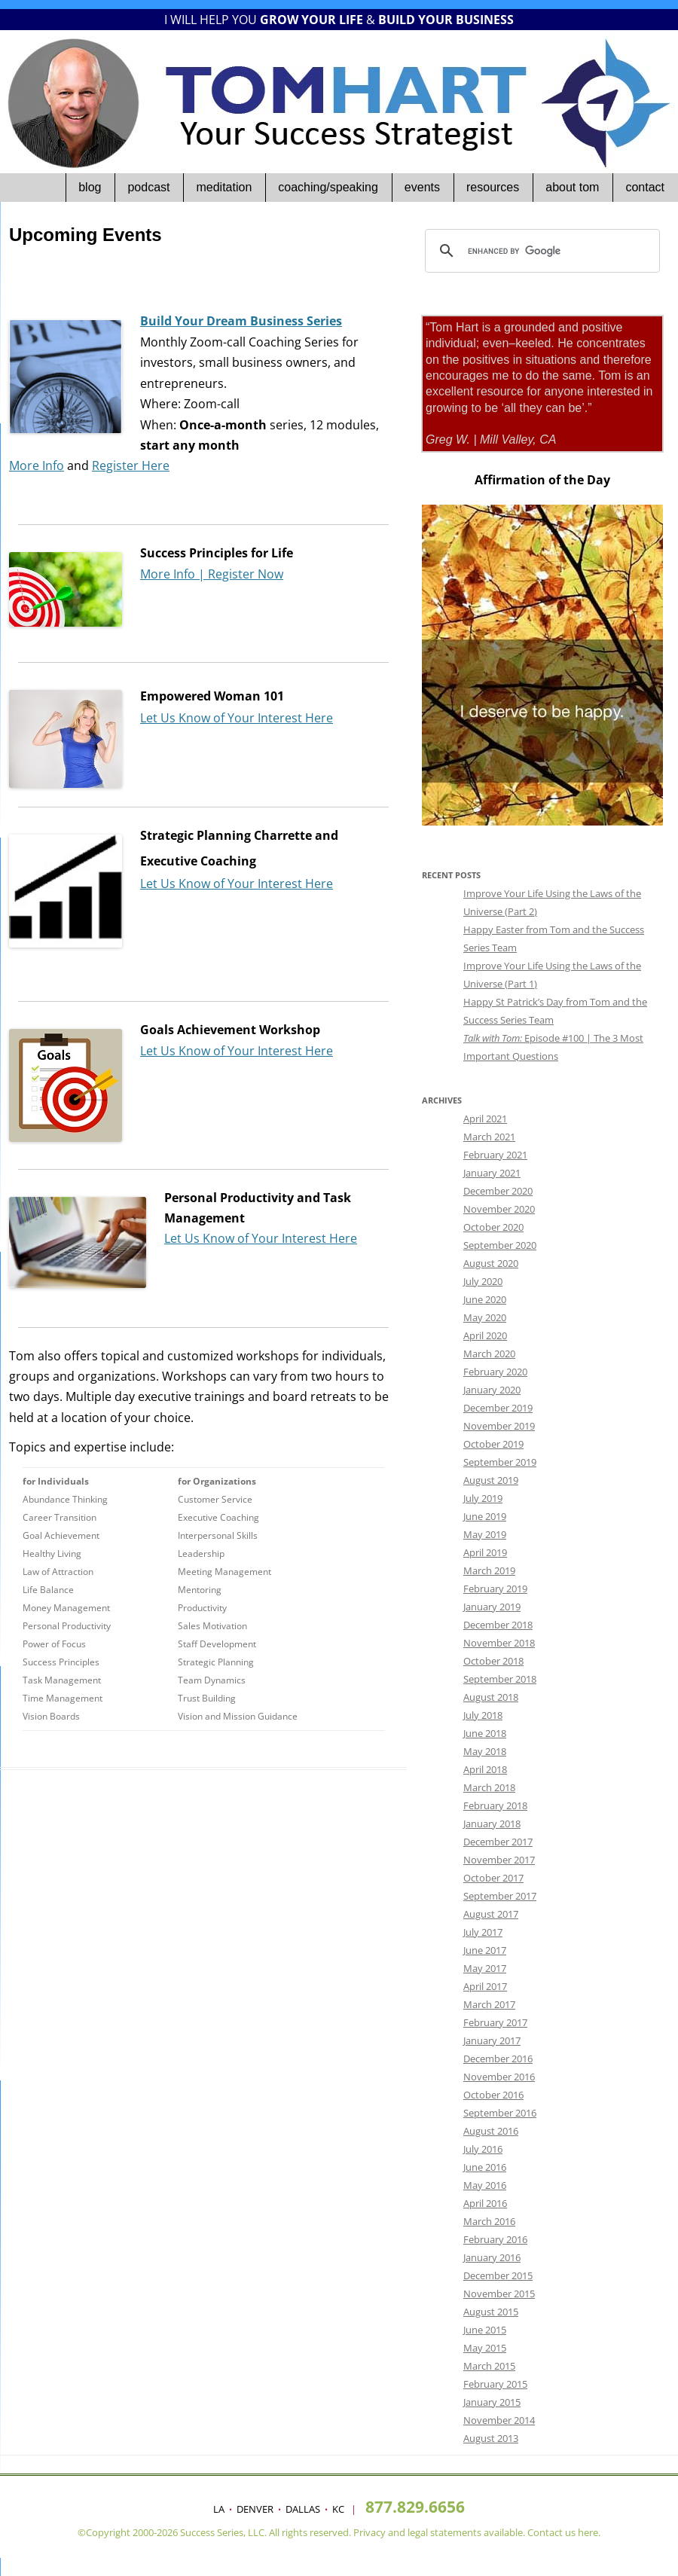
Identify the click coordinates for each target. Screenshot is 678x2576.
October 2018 (493, 1661)
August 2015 (490, 2311)
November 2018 (499, 1643)
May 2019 (484, 1534)
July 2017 (482, 1932)
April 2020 (485, 1335)
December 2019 (498, 1408)
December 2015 (498, 2275)
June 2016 (484, 2167)
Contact (644, 187)
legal (418, 2532)
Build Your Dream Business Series (241, 321)
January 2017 (492, 2040)
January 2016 (492, 2257)
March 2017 (489, 2004)
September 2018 (499, 1679)
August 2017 (490, 1914)
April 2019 (485, 1552)
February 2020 (495, 1371)
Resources (492, 187)
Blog (89, 187)
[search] (540, 251)
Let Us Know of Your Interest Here (236, 718)
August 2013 (490, 2438)
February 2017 (495, 2022)
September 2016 (499, 2113)
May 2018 (484, 1751)
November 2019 (499, 1426)
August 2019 (490, 1480)
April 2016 (485, 2203)
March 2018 (489, 1787)
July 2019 (482, 1498)
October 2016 (493, 2094)
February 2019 (495, 1588)
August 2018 (490, 1697)
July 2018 (482, 1715)
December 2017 (498, 1841)
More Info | (174, 574)
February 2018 (495, 1805)
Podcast (148, 187)
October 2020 (493, 1227)
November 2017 (499, 1859)
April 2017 (485, 1986)
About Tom (572, 187)
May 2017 (484, 1968)
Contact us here (562, 2532)
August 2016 (490, 2131)
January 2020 (492, 1389)
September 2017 (499, 1896)
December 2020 (498, 1191)
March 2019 (489, 1570)
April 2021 (485, 1118)
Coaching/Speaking (328, 187)
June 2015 (484, 2329)
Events (422, 187)
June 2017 (484, 1950)
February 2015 (495, 2384)
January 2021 (492, 1173)
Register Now (245, 574)
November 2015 (499, 2293)
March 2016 (489, 2221)
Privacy (369, 2532)
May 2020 (484, 1317)
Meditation (224, 187)
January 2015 (492, 2402)
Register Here (131, 465)
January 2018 (492, 1823)
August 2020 (490, 1263)
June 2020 (484, 1299)
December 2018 (498, 1624)
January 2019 (492, 1606)
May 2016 (484, 2185)
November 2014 (499, 2420)
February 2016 (495, 2239)
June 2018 (484, 1733)
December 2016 (498, 2058)
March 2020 (489, 1353)
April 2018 (485, 1769)
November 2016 (499, 2076)
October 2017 (493, 1878)
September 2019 (499, 1462)
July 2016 (482, 2149)
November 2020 (499, 1209)
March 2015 (489, 2366)
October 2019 (493, 1444)
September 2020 (499, 1245)
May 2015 (484, 2348)
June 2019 (484, 1516)
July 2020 (482, 1281)
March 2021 (489, 1136)
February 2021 (495, 1154)
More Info (36, 465)
